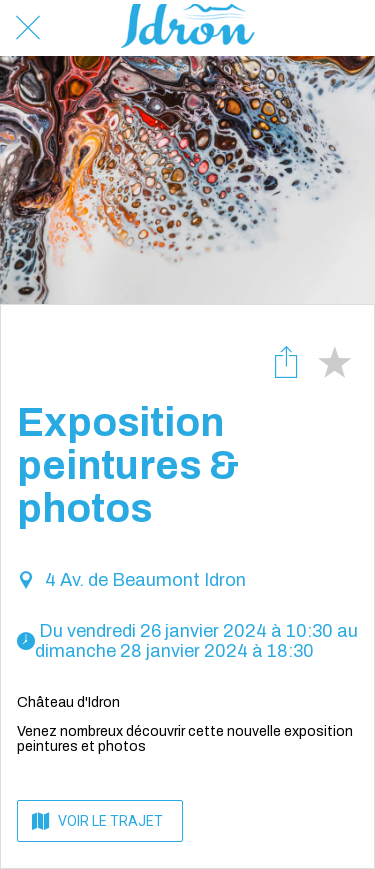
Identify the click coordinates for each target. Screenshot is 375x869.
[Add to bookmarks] (334, 361)
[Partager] (286, 361)
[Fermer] (28, 28)
